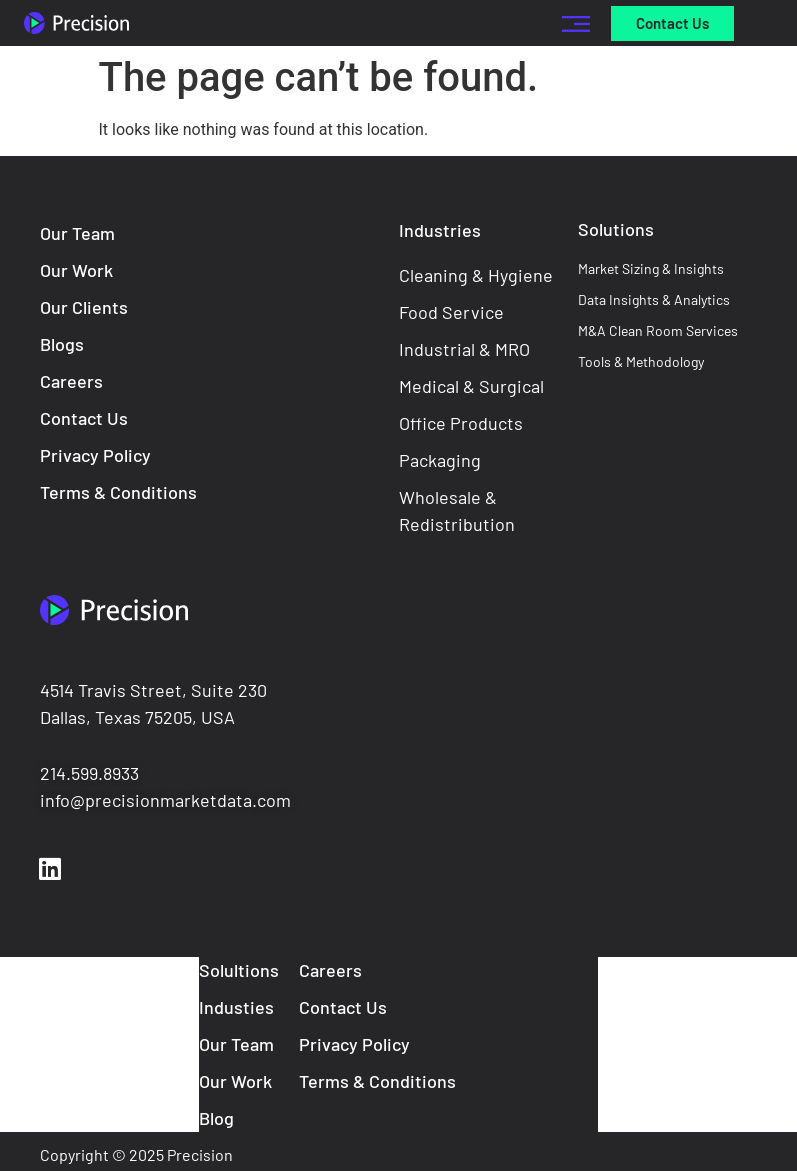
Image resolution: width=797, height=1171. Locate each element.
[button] (576, 23)
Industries (440, 230)
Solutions (616, 229)
